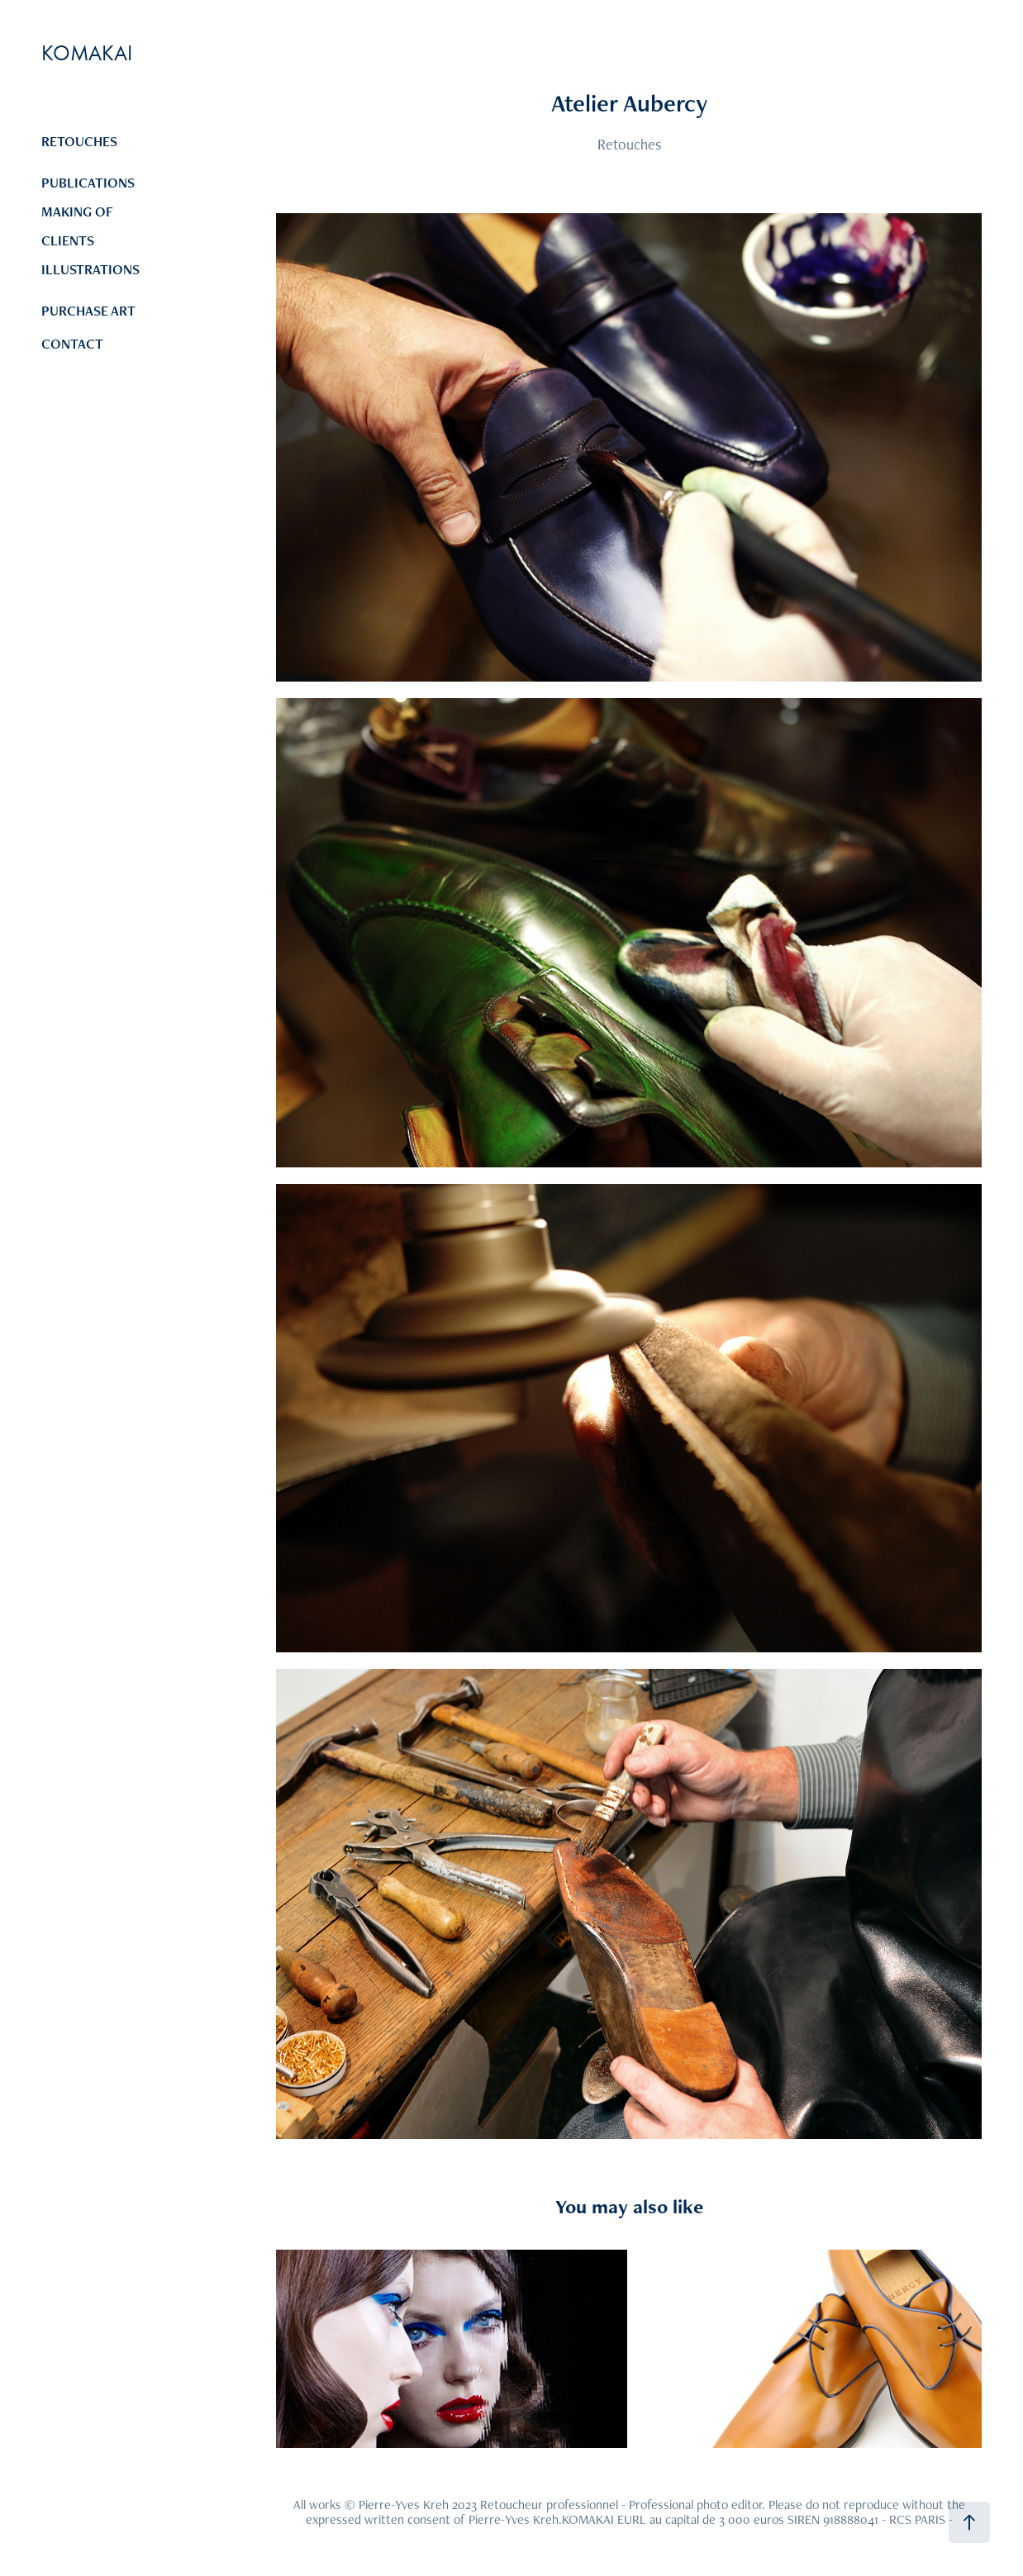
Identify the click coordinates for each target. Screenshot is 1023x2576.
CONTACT (72, 344)
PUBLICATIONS (88, 182)
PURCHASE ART (88, 311)
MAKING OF (77, 211)
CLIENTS (67, 240)
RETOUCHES (79, 141)
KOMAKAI (86, 53)
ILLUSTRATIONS (90, 269)
